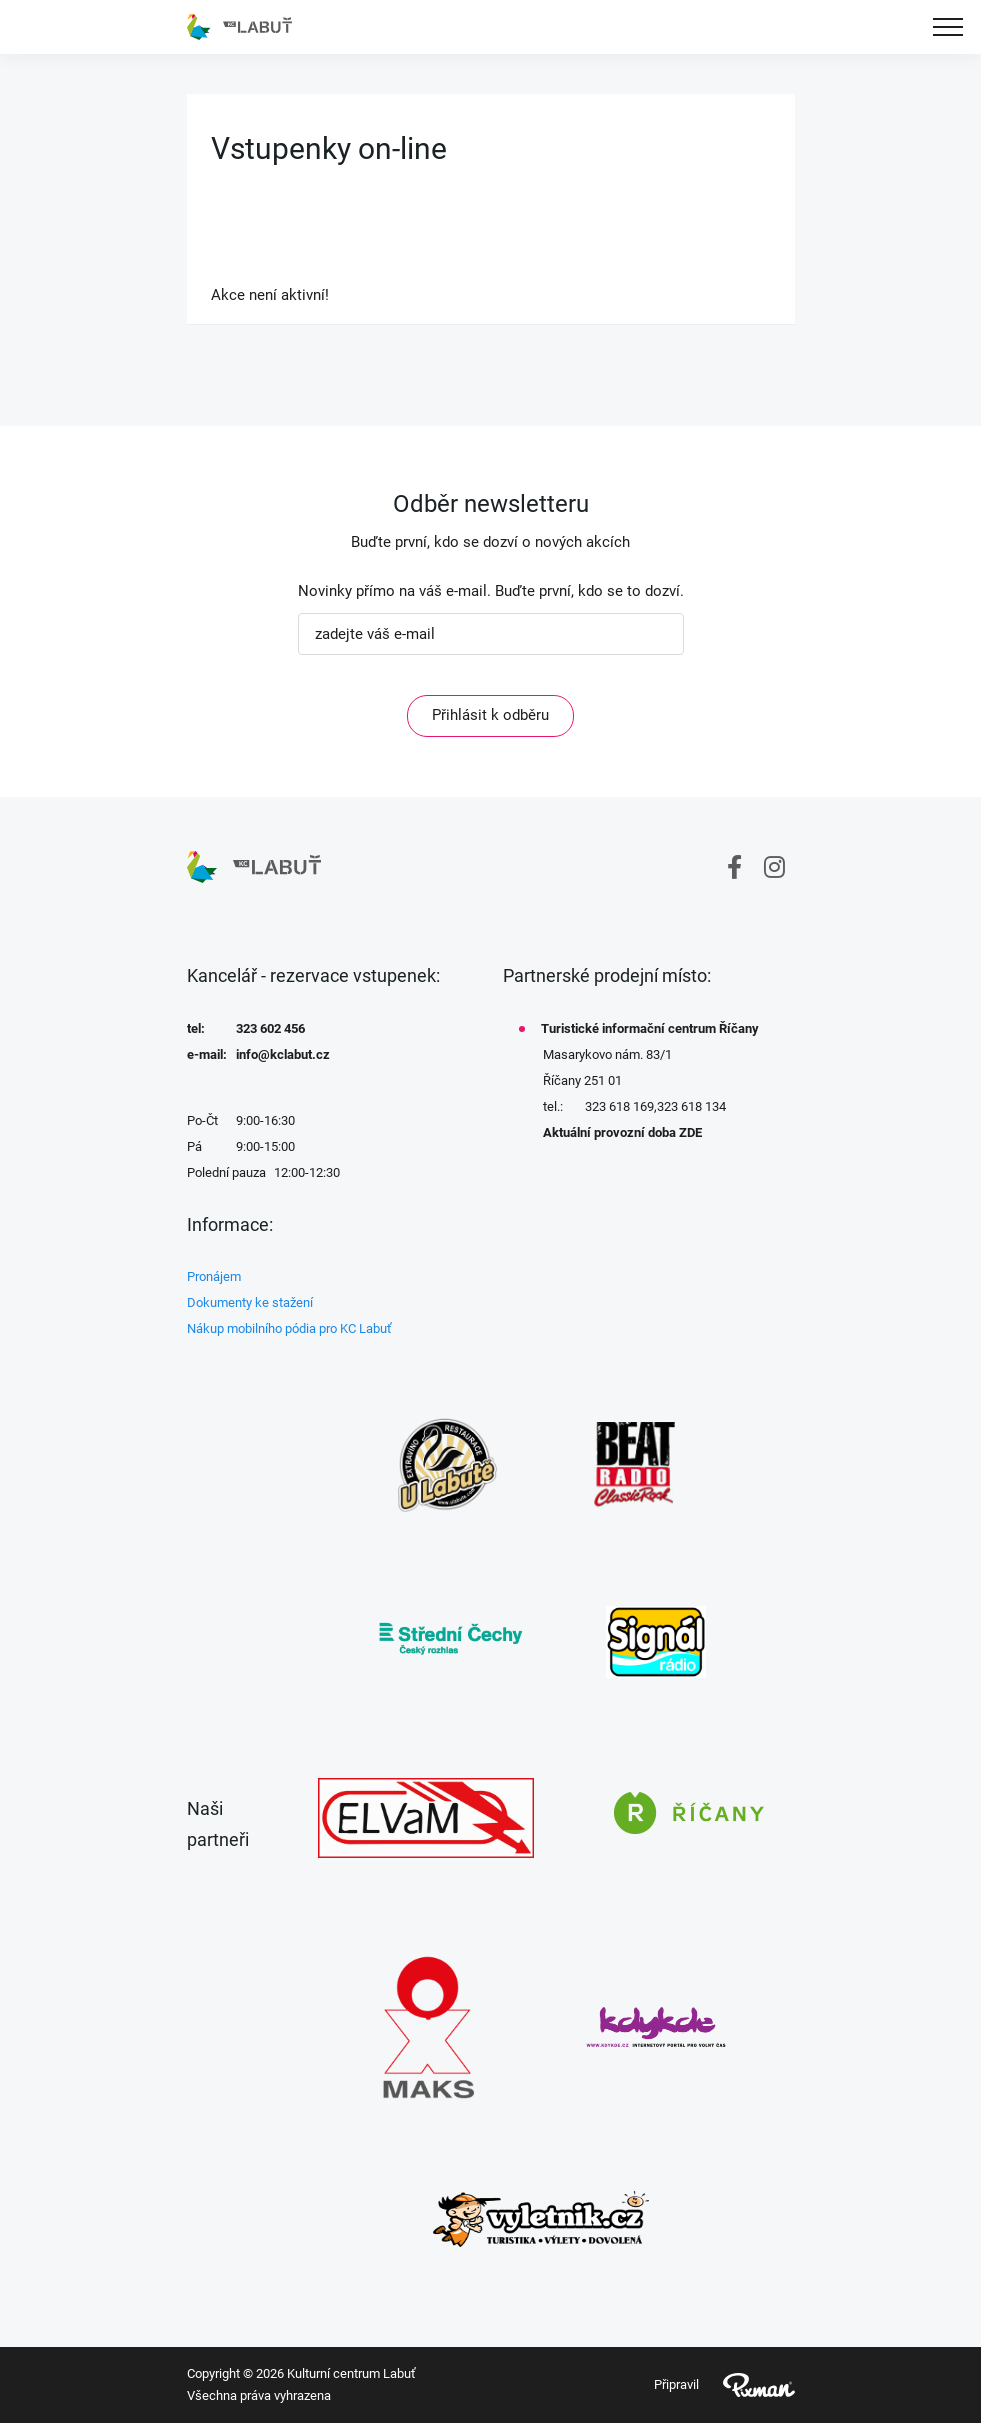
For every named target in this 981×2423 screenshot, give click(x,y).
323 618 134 (691, 1106)
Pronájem (214, 1276)
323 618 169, (621, 1106)
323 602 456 (270, 1028)
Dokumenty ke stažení (250, 1302)
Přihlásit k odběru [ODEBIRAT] (490, 715)
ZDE (690, 1132)
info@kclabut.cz (283, 1054)
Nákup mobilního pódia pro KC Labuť (289, 1328)
